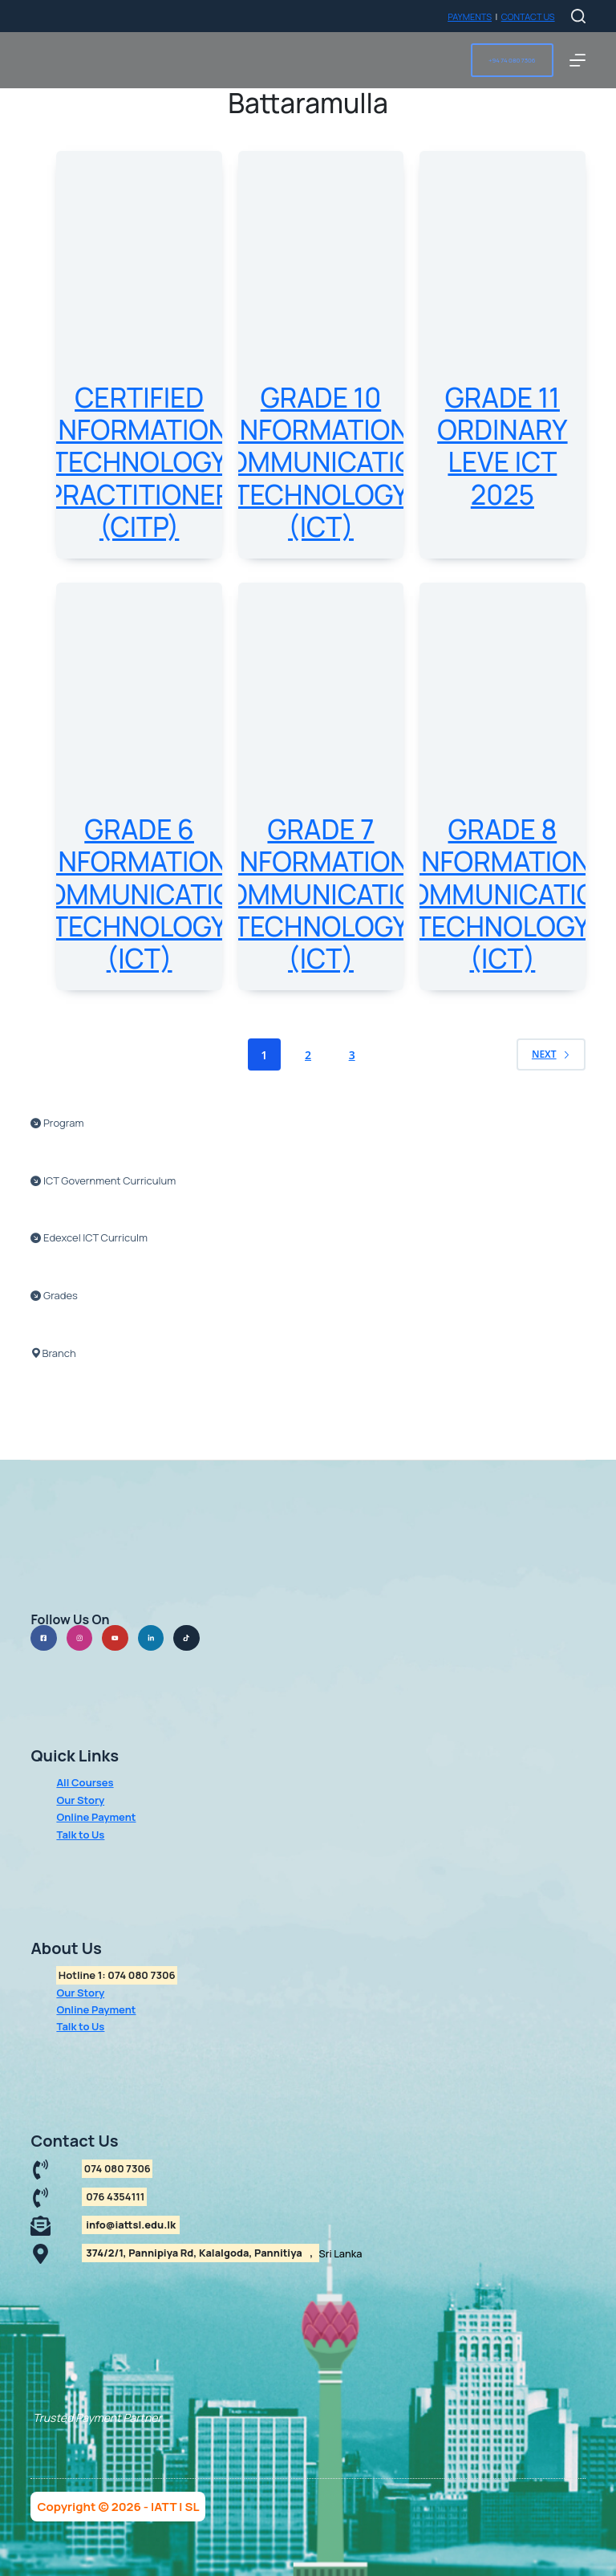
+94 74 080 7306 (512, 60)
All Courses (84, 1782)
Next (551, 1054)
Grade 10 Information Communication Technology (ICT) (321, 462)
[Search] (578, 16)
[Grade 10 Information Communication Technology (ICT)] (320, 261)
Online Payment (96, 1817)
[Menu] (577, 60)
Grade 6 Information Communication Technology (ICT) (138, 894)
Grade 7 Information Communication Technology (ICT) (321, 894)
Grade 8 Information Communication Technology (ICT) (502, 894)
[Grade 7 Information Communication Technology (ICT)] (320, 693)
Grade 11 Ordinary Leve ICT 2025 (502, 446)
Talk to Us (80, 1834)
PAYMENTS (470, 16)
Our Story (80, 1800)
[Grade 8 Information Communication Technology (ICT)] (502, 693)
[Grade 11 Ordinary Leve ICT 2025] (502, 261)
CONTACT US (528, 16)
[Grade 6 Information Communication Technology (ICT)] (138, 693)
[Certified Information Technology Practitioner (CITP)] (138, 261)
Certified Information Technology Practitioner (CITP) (139, 462)
